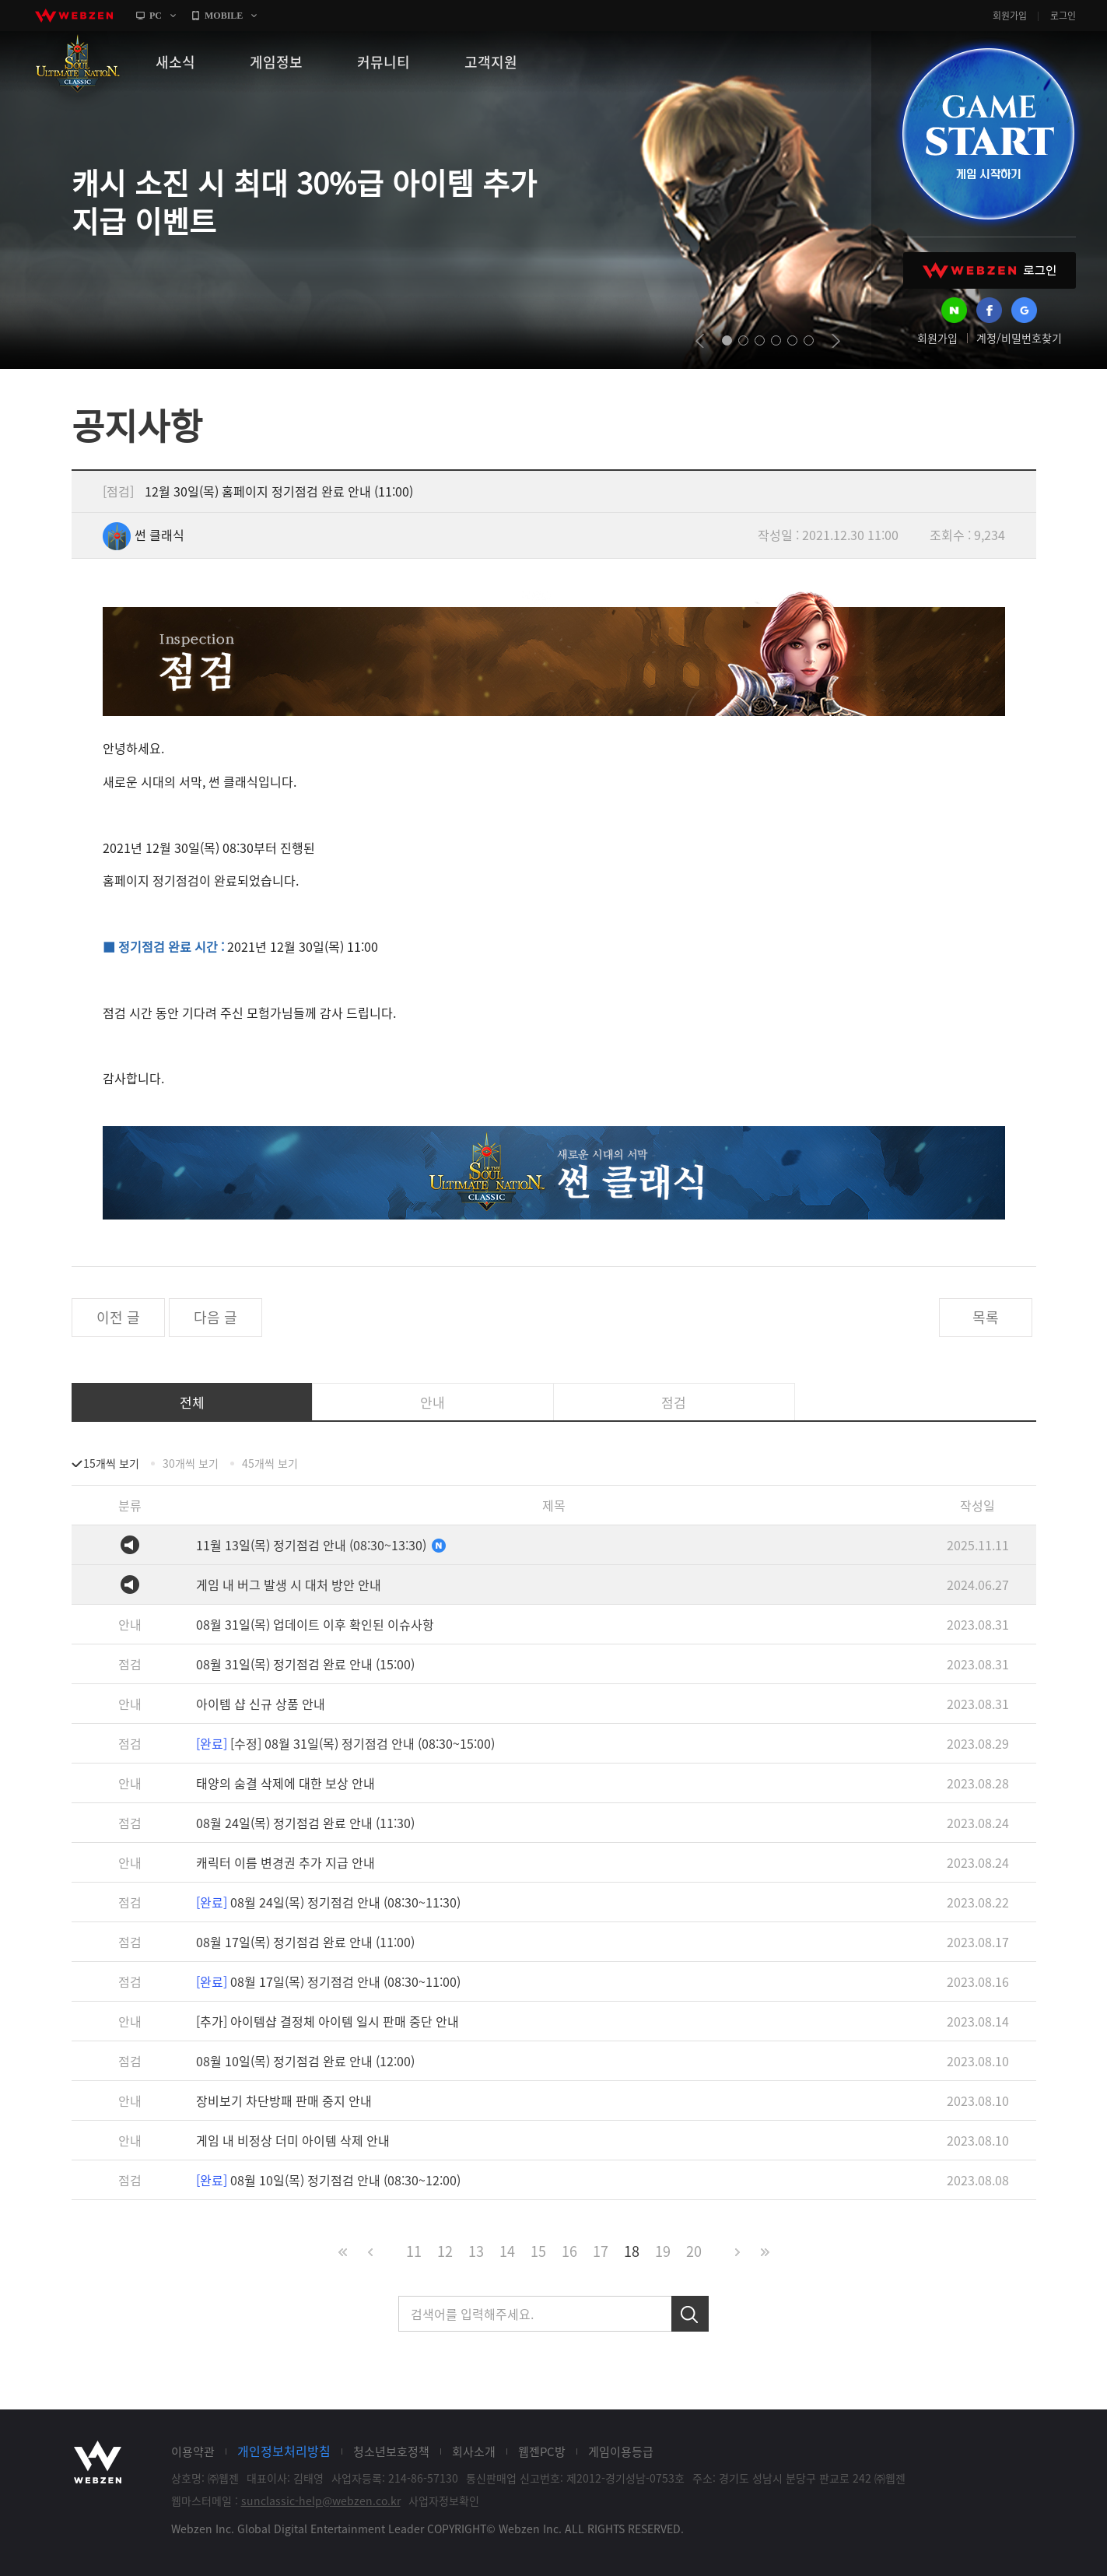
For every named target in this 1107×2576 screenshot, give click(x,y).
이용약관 (193, 2451)
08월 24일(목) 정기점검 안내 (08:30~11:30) (328, 1902)
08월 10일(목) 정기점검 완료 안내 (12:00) (305, 2060)
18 (631, 2251)
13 (476, 2251)
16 (569, 2251)
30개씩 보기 (191, 1463)
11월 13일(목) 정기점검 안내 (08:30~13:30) (321, 1544)
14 (507, 2251)
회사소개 (474, 2451)
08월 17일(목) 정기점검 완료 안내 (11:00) (305, 1941)
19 (663, 2251)
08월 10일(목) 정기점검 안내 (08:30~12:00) (328, 2180)
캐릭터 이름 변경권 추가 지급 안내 (285, 1862)
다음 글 (215, 1317)
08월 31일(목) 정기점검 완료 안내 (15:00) (305, 1664)
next (836, 341)
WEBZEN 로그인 (989, 270)
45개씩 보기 (270, 1463)
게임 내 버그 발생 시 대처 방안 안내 (288, 1584)
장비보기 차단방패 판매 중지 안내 (284, 2100)
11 (414, 2251)
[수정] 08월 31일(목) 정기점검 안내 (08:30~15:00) (345, 1743)
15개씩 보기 (111, 1463)
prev (699, 341)
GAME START (988, 134)
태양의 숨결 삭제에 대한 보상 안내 (285, 1783)
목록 (985, 1317)
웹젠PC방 (542, 2451)
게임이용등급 (620, 2451)
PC (155, 15)
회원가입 (1010, 16)
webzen (74, 15)
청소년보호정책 (391, 2451)
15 (538, 2251)
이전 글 (118, 1317)
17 (600, 2251)
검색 (690, 2314)
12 (445, 2251)
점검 (673, 1402)
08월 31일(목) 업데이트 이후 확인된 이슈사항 (315, 1624)
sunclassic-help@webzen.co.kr (321, 2500)
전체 (192, 1402)
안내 (432, 1402)
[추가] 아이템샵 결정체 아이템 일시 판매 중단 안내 (327, 2021)
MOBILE (224, 15)
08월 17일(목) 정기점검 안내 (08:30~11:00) (328, 1981)
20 (694, 2251)
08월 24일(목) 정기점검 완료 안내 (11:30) (305, 1822)
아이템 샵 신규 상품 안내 (260, 1703)
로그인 (1063, 16)
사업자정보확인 (443, 2500)
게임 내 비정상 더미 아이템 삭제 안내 (293, 2140)
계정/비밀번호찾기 (1019, 338)
